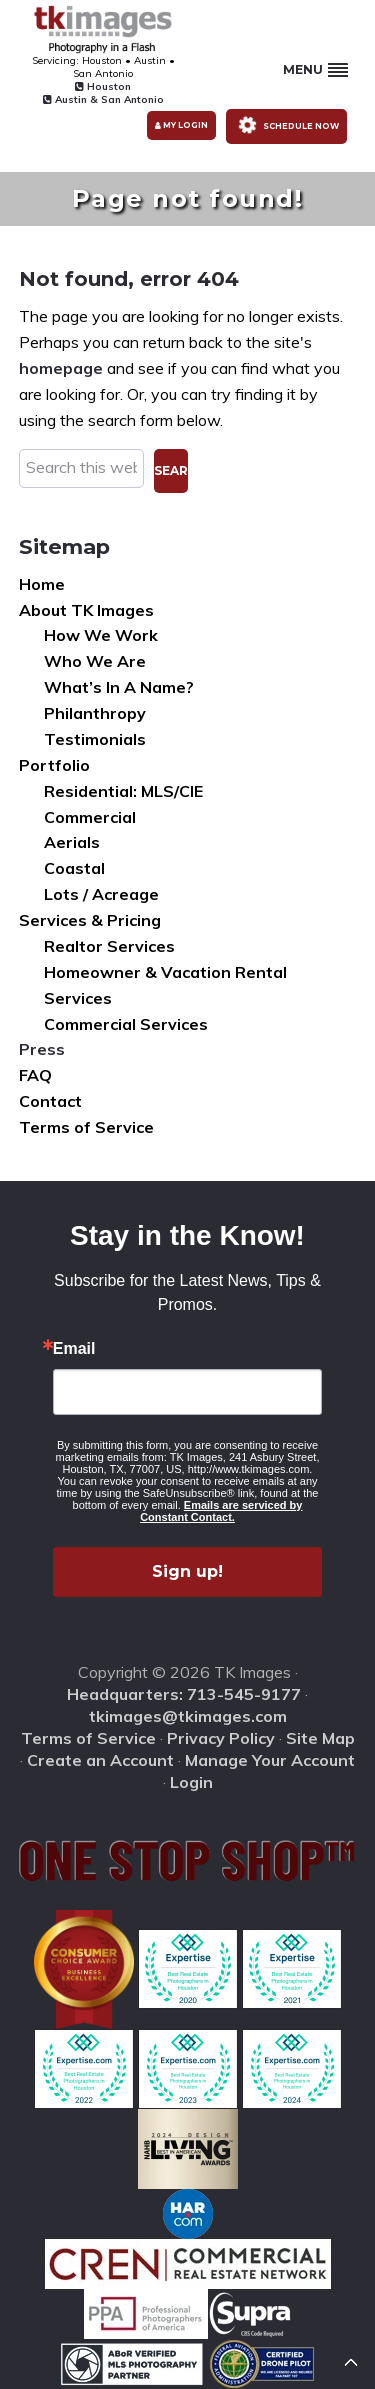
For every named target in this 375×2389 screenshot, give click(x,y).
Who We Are (95, 661)
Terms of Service (86, 1127)
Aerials (72, 842)
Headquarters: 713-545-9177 (184, 1694)
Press (42, 1049)
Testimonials (95, 739)
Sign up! (187, 1571)
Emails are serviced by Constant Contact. (221, 1511)
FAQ (35, 1075)
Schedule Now (286, 124)
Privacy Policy (221, 1738)
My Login (181, 125)
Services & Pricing (90, 920)
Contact (50, 1101)
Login (191, 1782)
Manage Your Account (270, 1760)
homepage (61, 368)
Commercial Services (126, 1024)
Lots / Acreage (101, 894)
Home (42, 584)
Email (74, 1349)
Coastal (74, 868)
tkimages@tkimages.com (188, 1716)
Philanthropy (95, 713)
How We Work (101, 635)
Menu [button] (315, 69)
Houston (103, 86)
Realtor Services (109, 946)
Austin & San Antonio (103, 99)
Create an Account (100, 1760)
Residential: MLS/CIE (123, 791)
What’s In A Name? (119, 687)
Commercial (90, 817)
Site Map (320, 1738)
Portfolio (54, 765)
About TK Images (86, 610)
